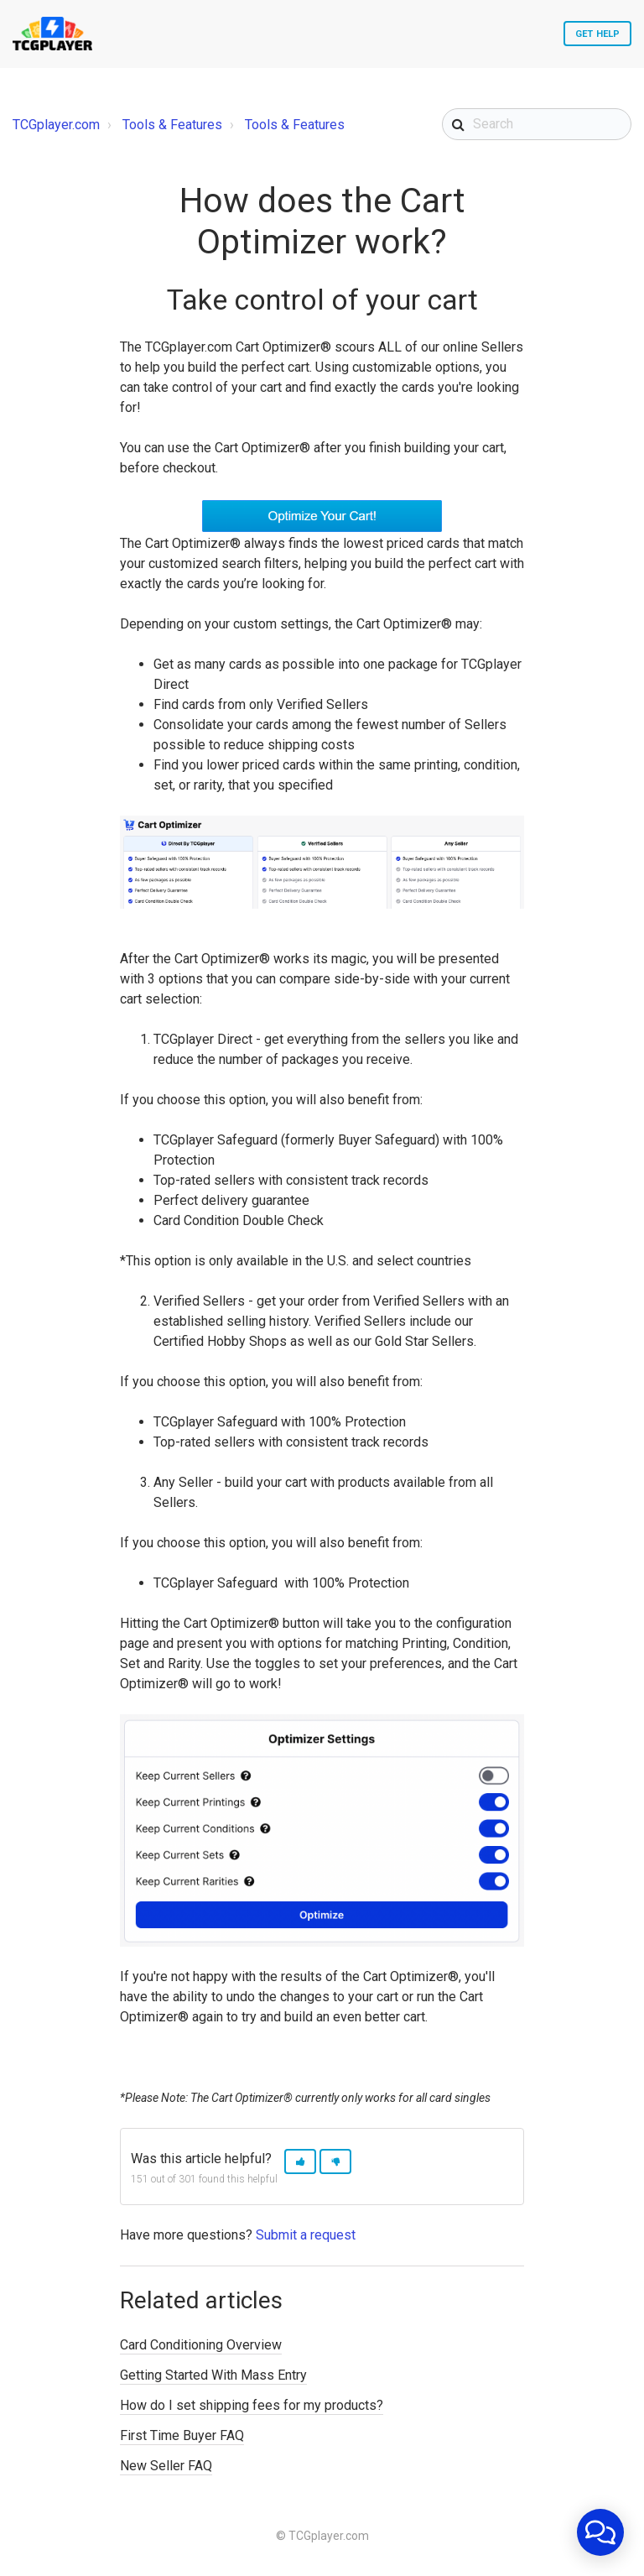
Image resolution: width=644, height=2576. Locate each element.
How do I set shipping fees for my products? (251, 2405)
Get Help (597, 34)
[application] (600, 2532)
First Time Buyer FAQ (182, 2435)
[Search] (536, 124)
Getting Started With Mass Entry (213, 2375)
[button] (300, 2162)
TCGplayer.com (56, 125)
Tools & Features (172, 125)
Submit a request (306, 2235)
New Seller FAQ (166, 2466)
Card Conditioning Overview (201, 2345)
